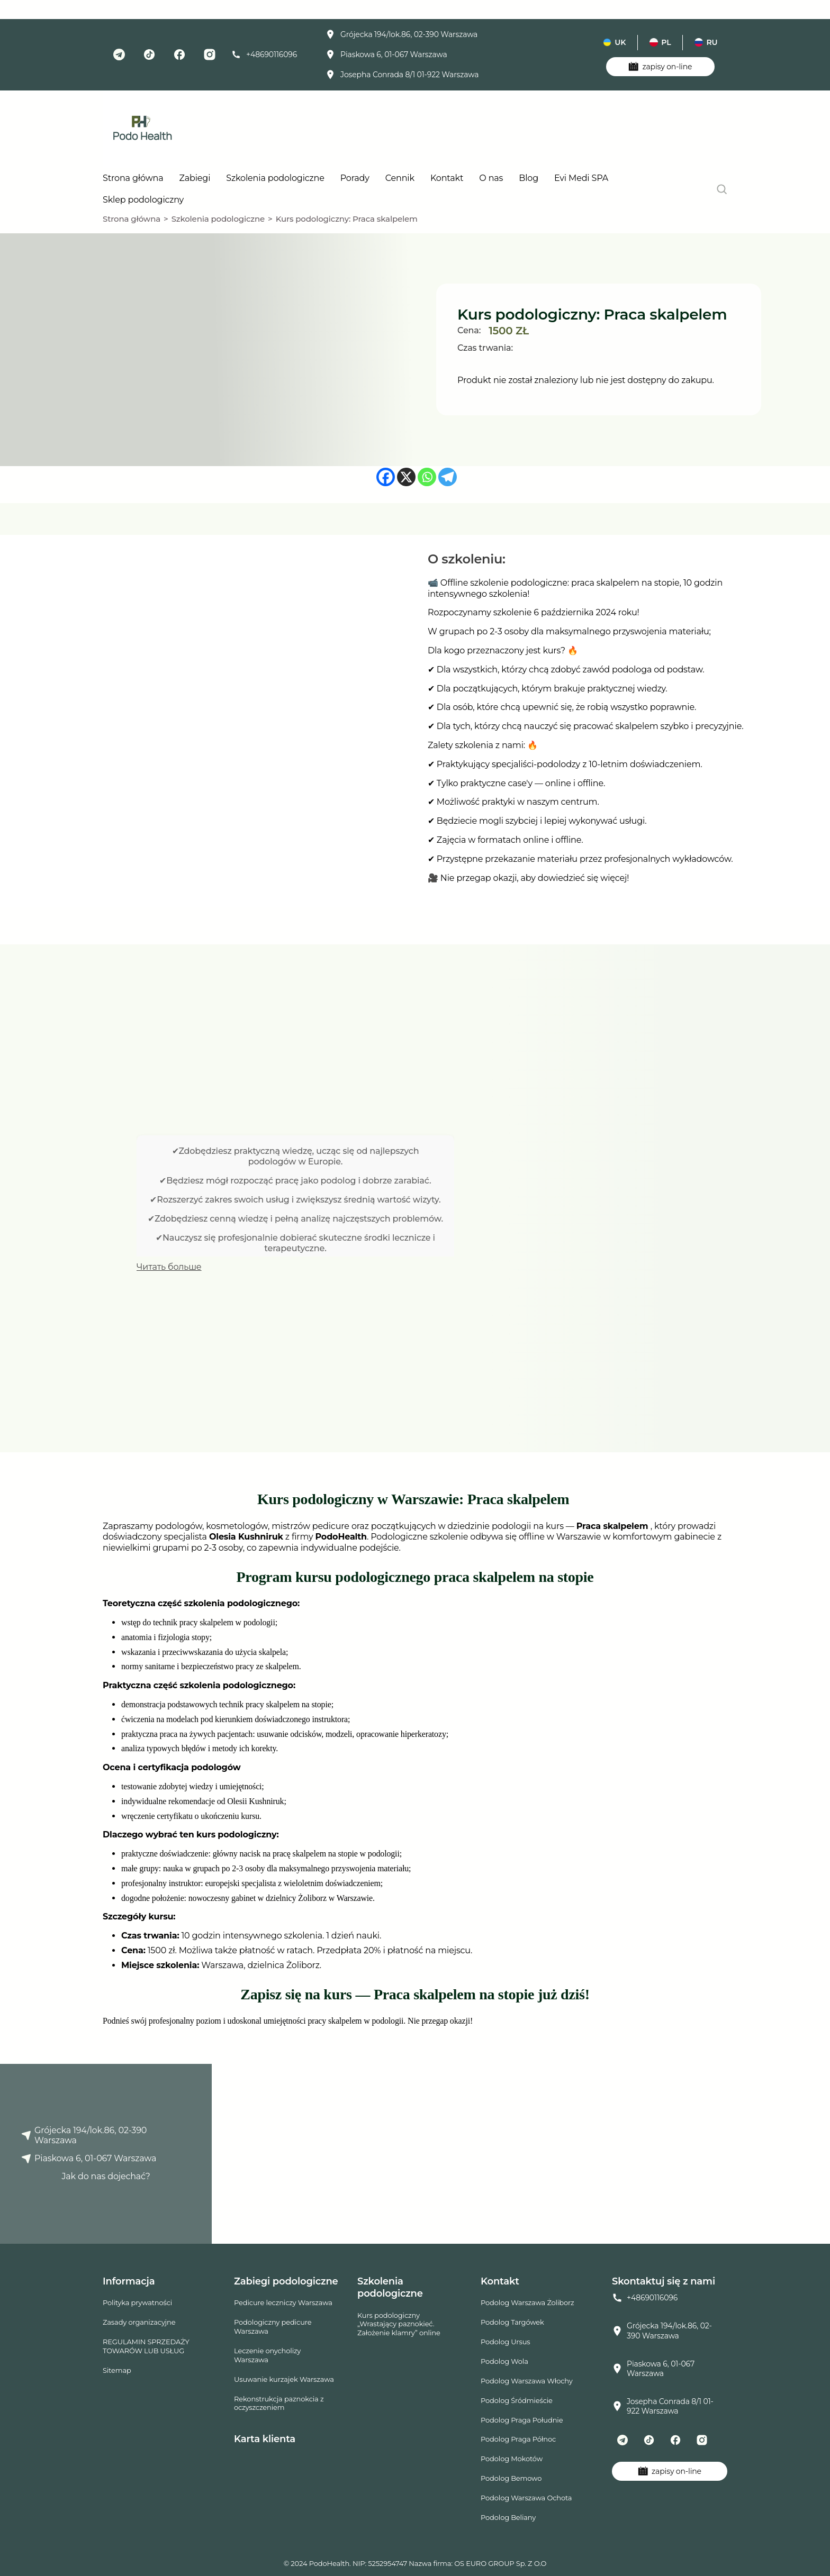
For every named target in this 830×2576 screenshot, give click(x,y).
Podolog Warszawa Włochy (527, 2381)
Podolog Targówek (512, 2322)
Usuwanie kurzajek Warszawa (284, 2379)
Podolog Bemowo (511, 2478)
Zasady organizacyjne (139, 2322)
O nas (491, 178)
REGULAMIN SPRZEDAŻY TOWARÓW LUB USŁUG (146, 2346)
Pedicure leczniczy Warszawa (283, 2302)
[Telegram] (447, 477)
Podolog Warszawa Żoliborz (527, 2302)
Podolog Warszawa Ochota (526, 2497)
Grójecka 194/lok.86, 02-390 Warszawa (401, 34)
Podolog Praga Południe (522, 2420)
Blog (528, 178)
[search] (722, 189)
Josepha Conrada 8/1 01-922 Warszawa (402, 74)
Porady (354, 178)
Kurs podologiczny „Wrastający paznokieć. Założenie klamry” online (398, 2324)
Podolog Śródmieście (517, 2400)
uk (614, 42)
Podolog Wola (504, 2361)
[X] (406, 477)
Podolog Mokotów (512, 2458)
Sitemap (117, 2370)
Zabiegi (195, 178)
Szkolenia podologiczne (275, 178)
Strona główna (133, 178)
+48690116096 (264, 54)
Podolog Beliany (508, 2517)
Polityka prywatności (137, 2302)
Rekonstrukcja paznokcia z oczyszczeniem (278, 2403)
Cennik (399, 178)
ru (705, 42)
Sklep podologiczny (143, 200)
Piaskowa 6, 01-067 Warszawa (386, 54)
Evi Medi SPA (581, 178)
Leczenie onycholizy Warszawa (267, 2355)
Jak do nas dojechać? (105, 2176)
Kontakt (446, 178)
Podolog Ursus (505, 2341)
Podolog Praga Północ (518, 2439)
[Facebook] (385, 477)
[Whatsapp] (427, 477)
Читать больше (169, 1267)
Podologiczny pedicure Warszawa (272, 2326)
